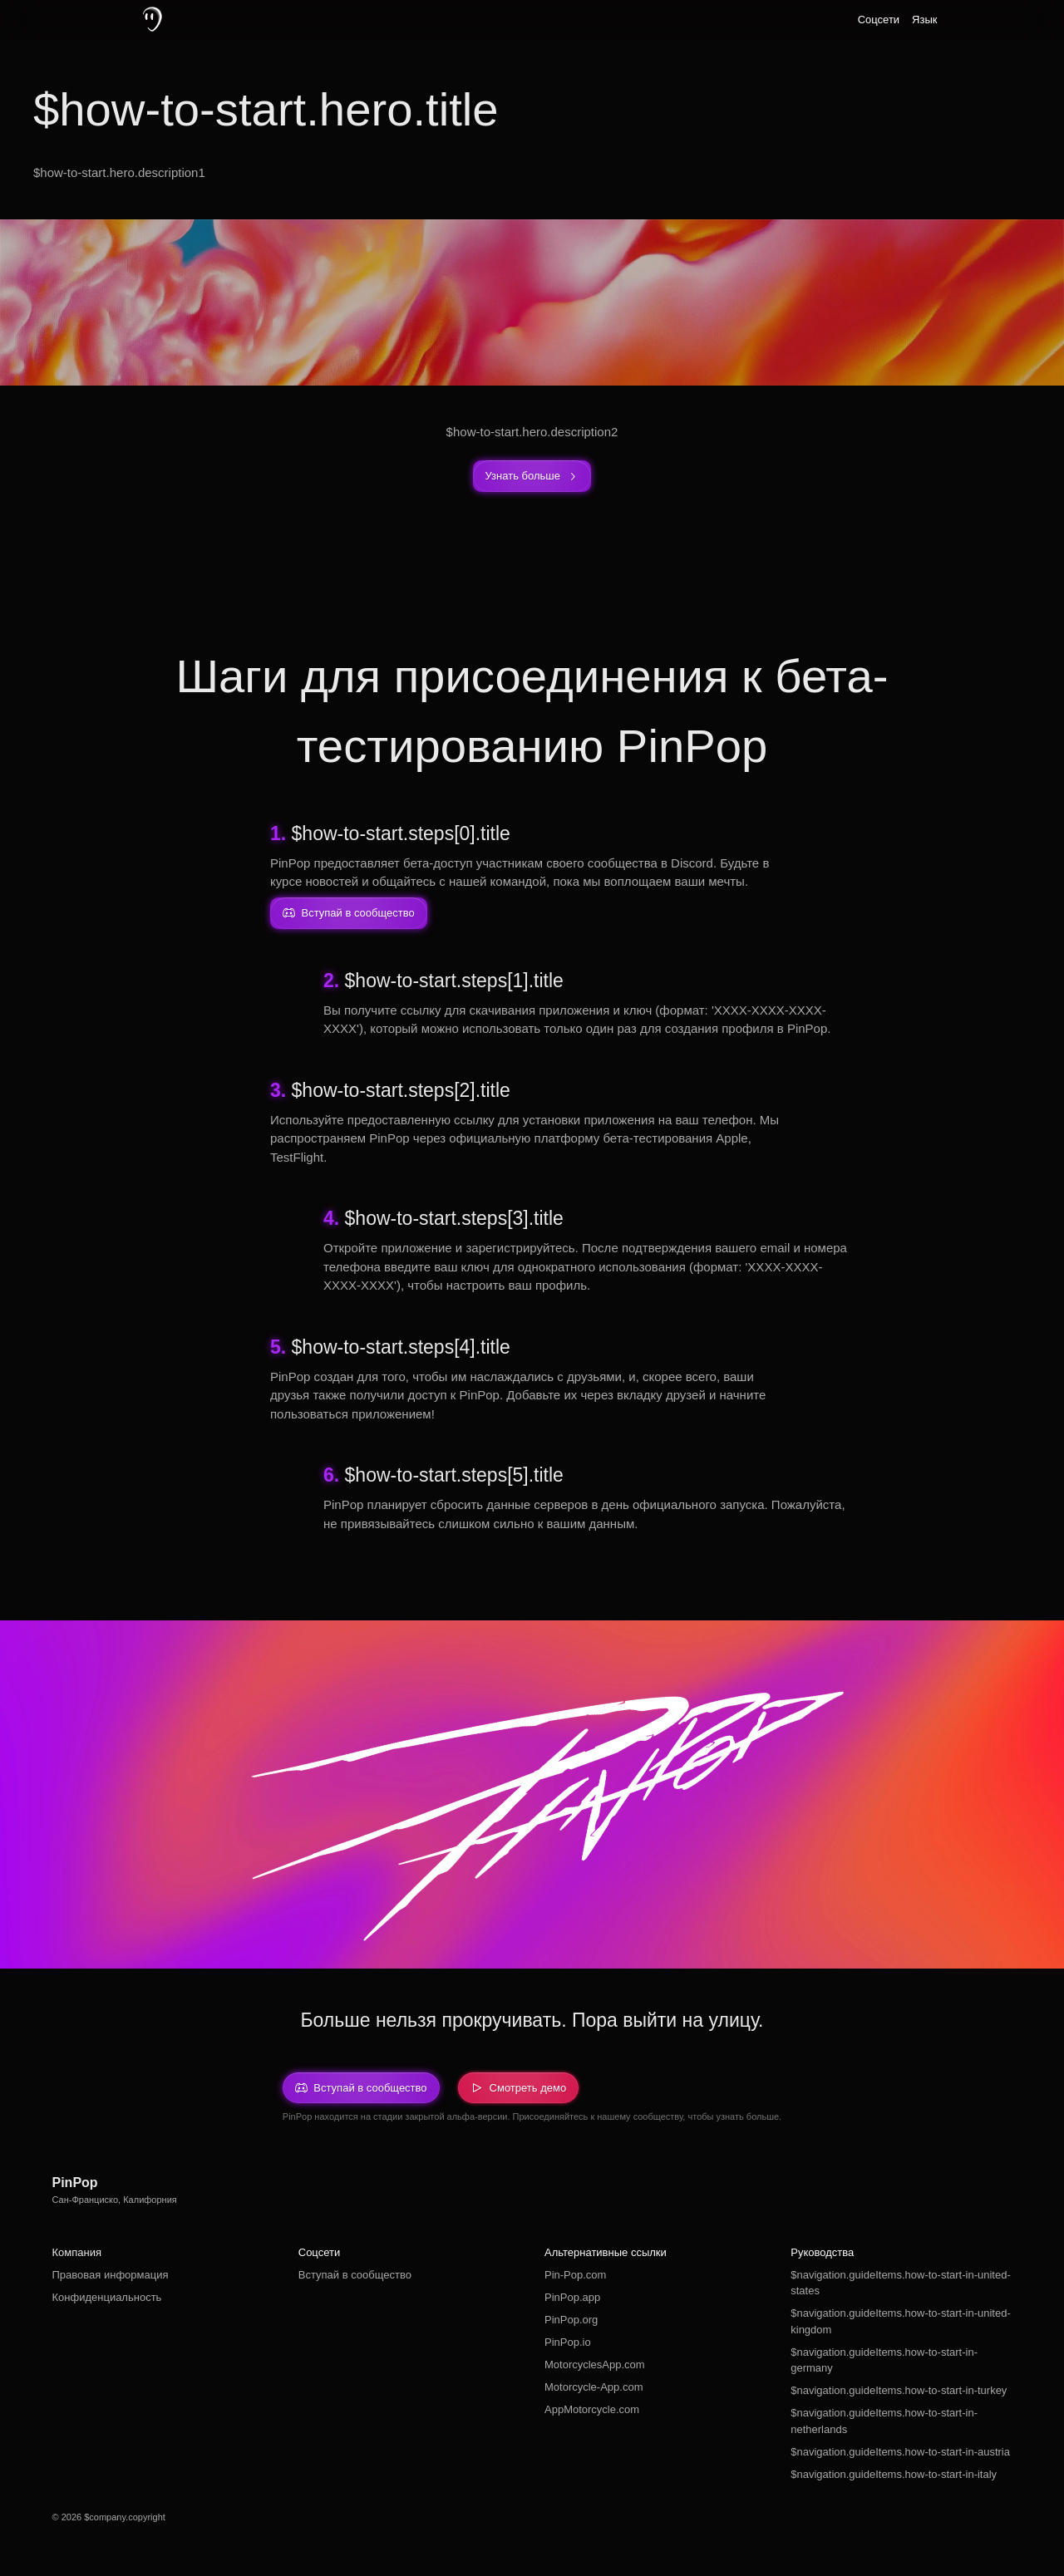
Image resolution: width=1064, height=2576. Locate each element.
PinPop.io (567, 2342)
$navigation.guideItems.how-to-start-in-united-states (900, 2283)
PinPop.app (572, 2297)
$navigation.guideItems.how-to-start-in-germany (884, 2360)
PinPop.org (571, 2319)
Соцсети (878, 19)
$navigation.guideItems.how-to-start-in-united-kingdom (900, 2321)
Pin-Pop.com (575, 2275)
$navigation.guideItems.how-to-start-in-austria (900, 2452)
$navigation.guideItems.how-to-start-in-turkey (899, 2390)
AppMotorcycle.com (591, 2409)
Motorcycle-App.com (593, 2387)
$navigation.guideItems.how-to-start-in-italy (894, 2474)
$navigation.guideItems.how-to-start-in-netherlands (884, 2421)
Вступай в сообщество (354, 2275)
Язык (924, 19)
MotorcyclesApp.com (594, 2364)
